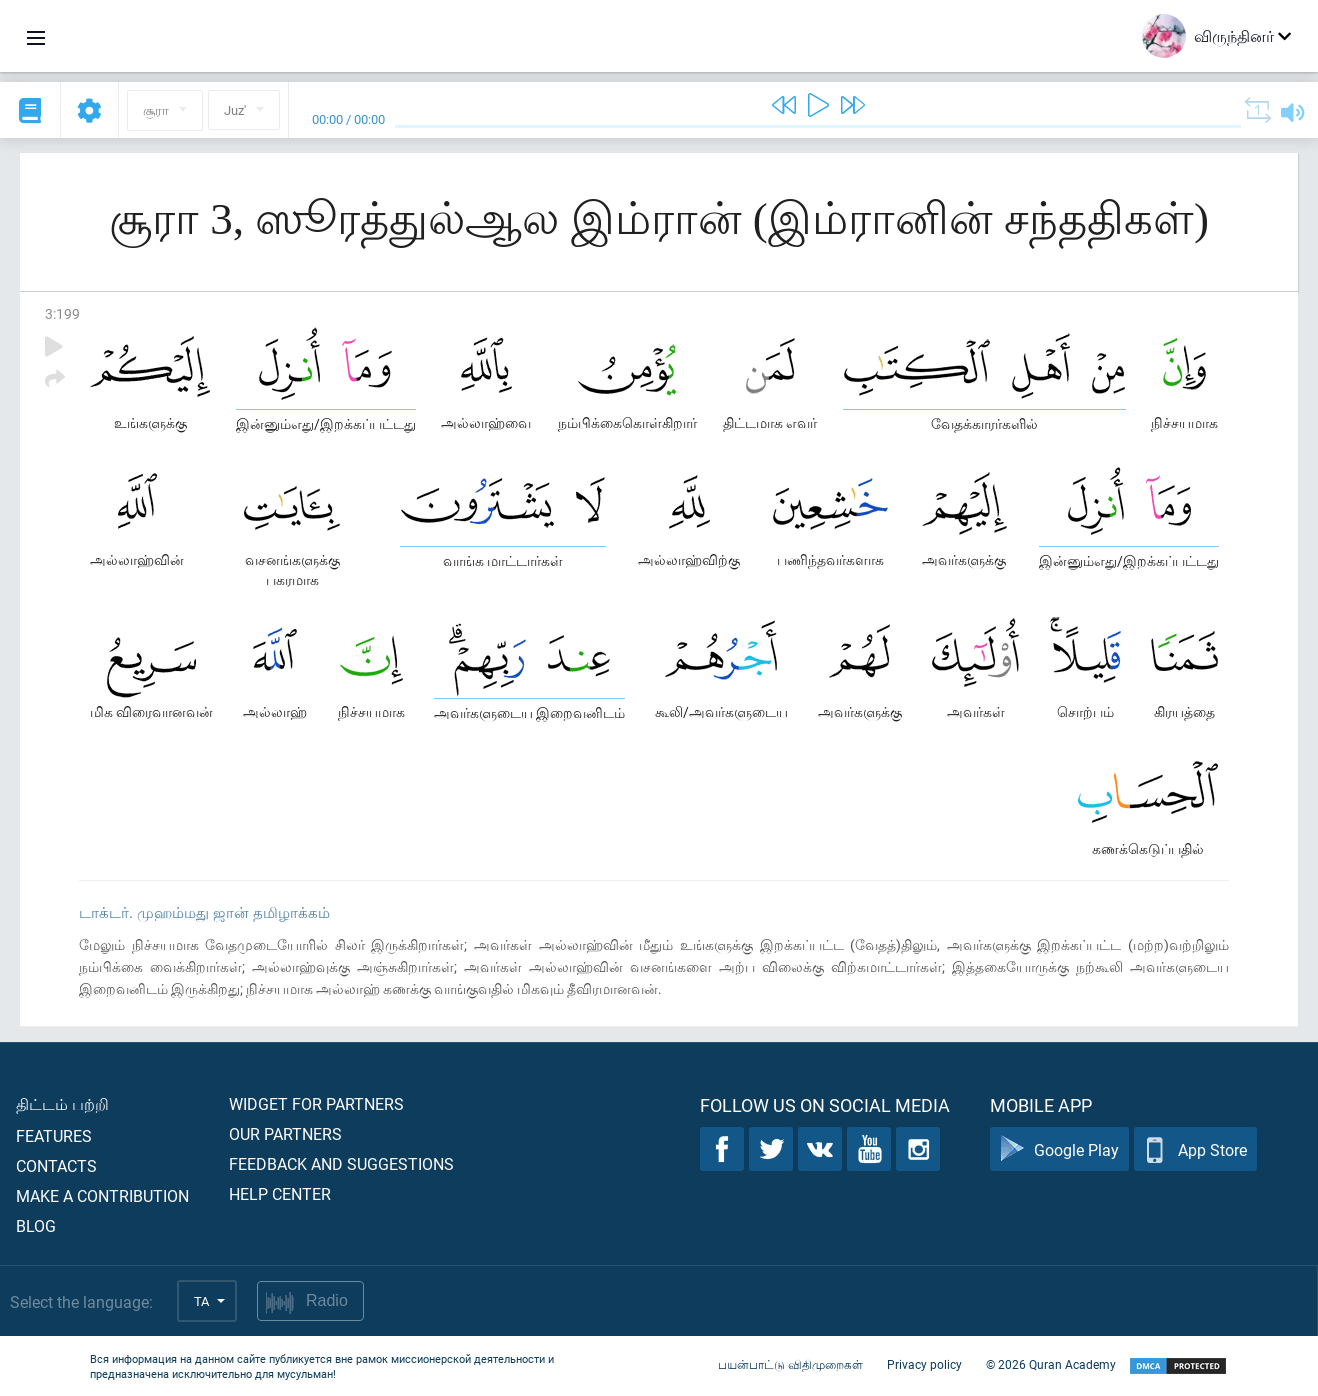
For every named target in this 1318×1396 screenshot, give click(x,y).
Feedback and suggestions (341, 1163)
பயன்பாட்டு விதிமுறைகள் (790, 1364)
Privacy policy (924, 1364)
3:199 (62, 313)
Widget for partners (316, 1103)
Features (54, 1135)
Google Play (1059, 1149)
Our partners (285, 1133)
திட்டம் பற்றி (62, 1103)
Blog (36, 1225)
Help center (280, 1193)
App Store (1195, 1149)
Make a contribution (102, 1195)
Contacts (56, 1165)
